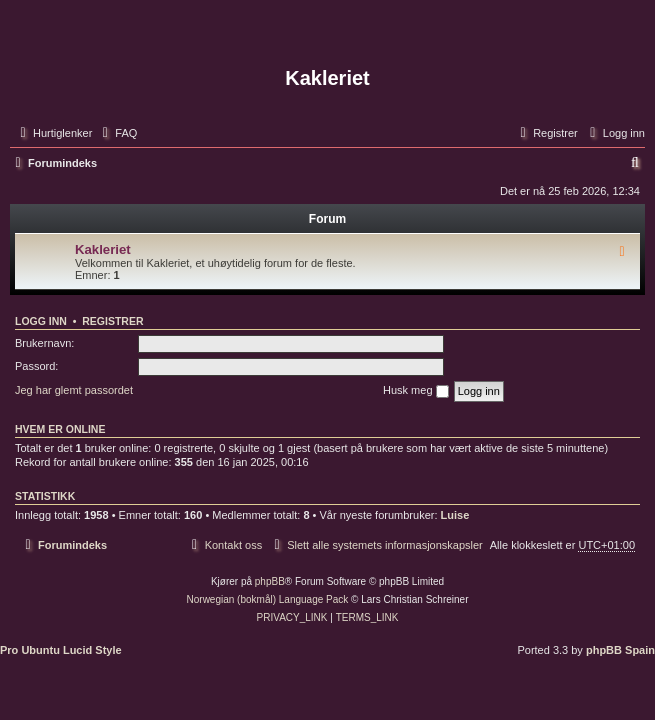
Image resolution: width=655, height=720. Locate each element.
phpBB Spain (620, 650)
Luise (455, 515)
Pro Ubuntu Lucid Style (61, 650)
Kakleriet (103, 249)
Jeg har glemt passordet (74, 390)
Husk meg (416, 391)
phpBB (270, 581)
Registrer (112, 321)
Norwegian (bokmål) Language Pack (268, 599)
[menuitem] (117, 133)
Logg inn (41, 321)
